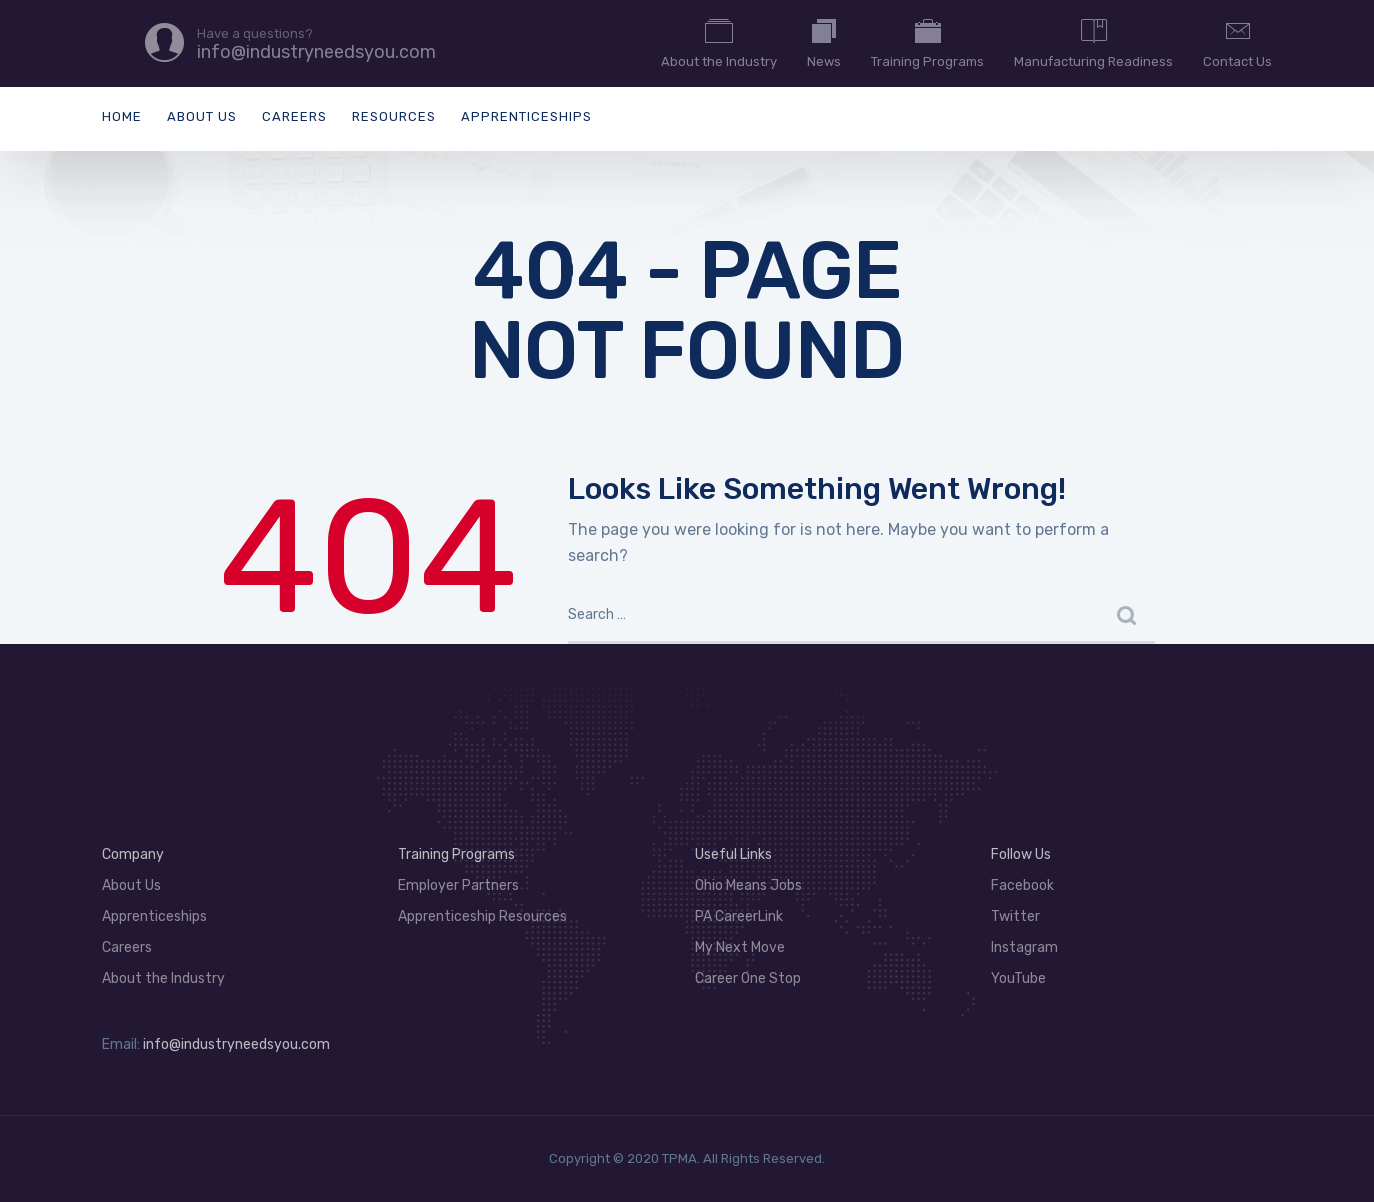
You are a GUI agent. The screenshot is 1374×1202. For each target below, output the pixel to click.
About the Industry (719, 42)
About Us (202, 116)
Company (133, 854)
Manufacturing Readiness (1093, 42)
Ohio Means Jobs (748, 885)
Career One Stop (748, 978)
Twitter (1015, 916)
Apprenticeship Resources (482, 916)
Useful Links (733, 854)
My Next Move (740, 947)
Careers (294, 116)
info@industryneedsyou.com (236, 1044)
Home (122, 116)
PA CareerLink (739, 916)
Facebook (1022, 885)
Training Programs (927, 42)
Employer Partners (458, 885)
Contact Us (1237, 42)
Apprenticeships (526, 116)
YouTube (1018, 978)
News (824, 42)
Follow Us (1021, 854)
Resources (394, 116)
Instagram (1024, 947)
